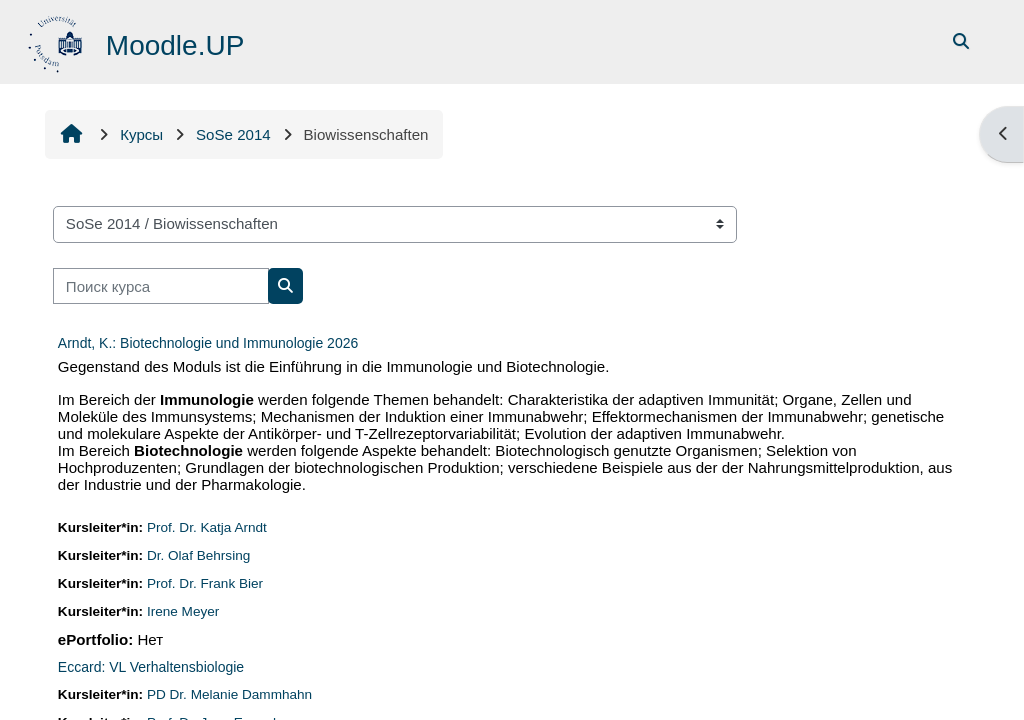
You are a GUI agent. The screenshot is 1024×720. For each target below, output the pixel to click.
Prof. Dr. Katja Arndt (207, 527)
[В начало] (57, 40)
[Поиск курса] (161, 286)
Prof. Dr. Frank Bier (205, 583)
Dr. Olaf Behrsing (198, 555)
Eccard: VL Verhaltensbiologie (151, 667)
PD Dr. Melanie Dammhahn (229, 694)
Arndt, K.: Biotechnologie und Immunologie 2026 (208, 343)
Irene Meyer (183, 611)
